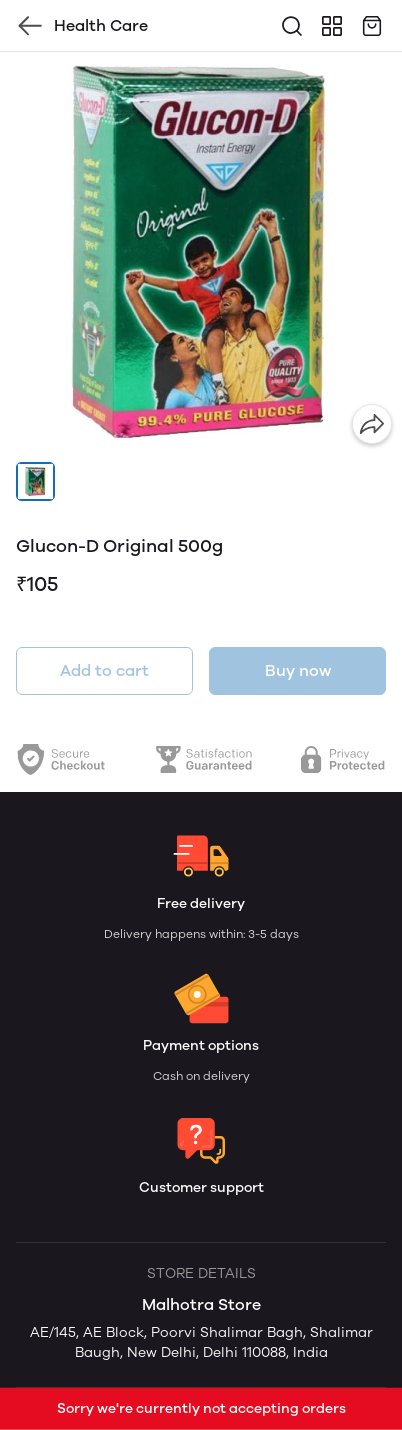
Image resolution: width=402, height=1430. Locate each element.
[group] (201, 253)
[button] (35, 481)
